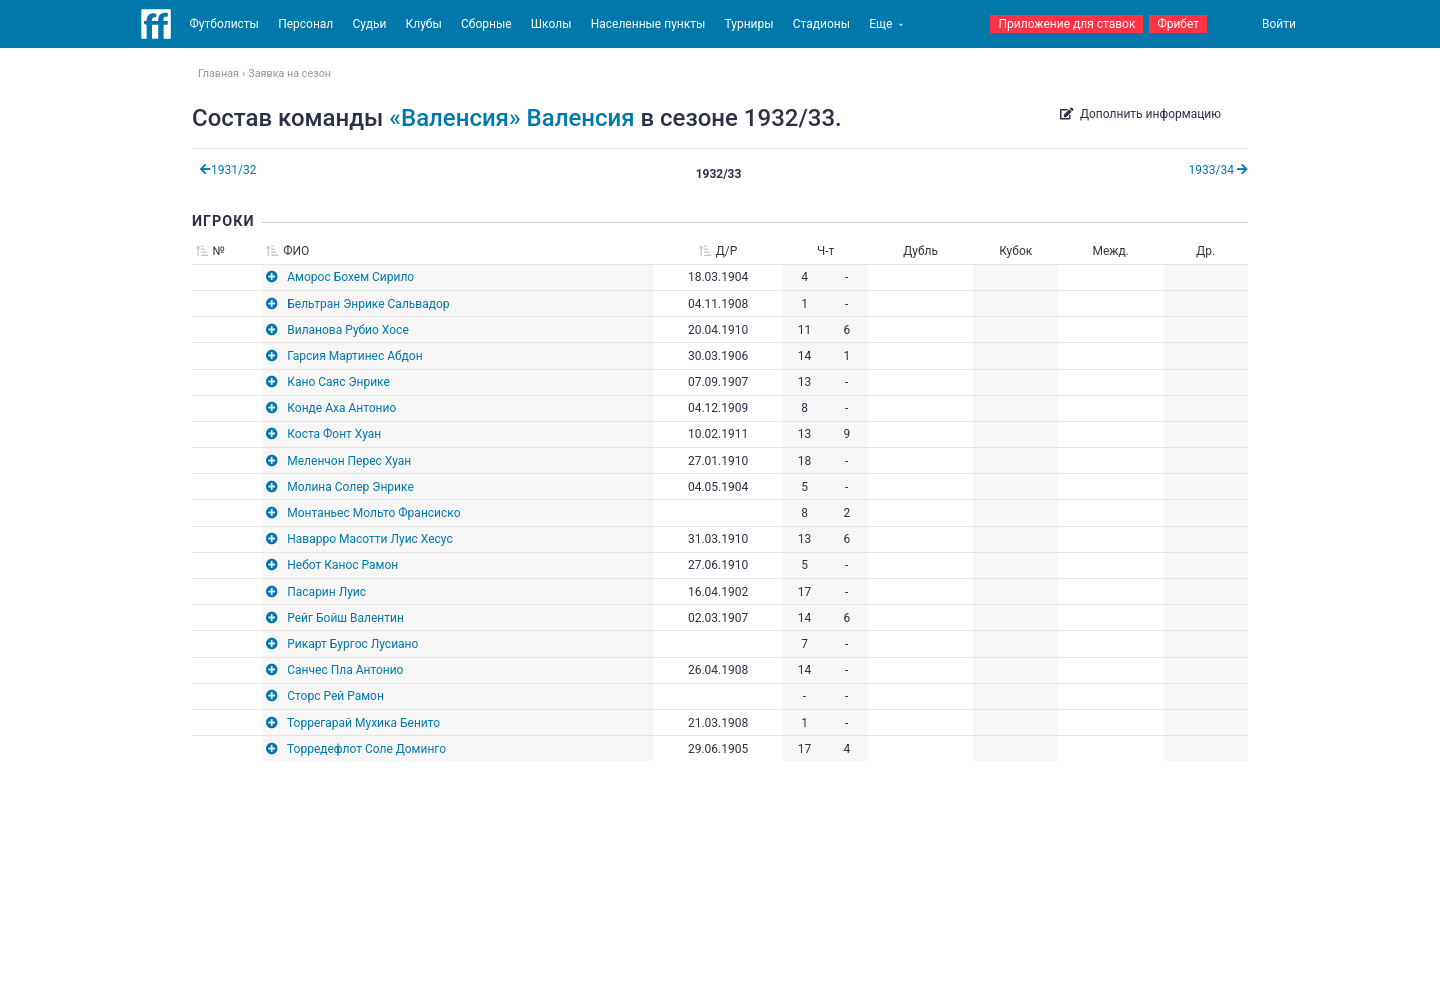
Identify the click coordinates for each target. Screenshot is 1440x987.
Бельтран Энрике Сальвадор (368, 304)
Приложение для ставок (1066, 24)
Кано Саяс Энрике (338, 382)
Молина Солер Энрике (350, 487)
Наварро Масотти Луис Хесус (369, 539)
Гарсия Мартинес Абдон (354, 356)
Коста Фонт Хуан (334, 434)
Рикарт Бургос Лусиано (352, 644)
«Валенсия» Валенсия (511, 118)
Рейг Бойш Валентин (345, 618)
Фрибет (1178, 24)
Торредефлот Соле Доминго (366, 749)
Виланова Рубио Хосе (348, 330)
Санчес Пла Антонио (345, 670)
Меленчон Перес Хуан (349, 461)
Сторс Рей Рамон (335, 696)
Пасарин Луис (326, 592)
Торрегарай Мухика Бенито (363, 723)
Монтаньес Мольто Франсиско (373, 513)
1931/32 (228, 170)
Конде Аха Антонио (341, 408)
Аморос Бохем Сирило (350, 277)
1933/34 (1218, 170)
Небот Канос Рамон (342, 565)
